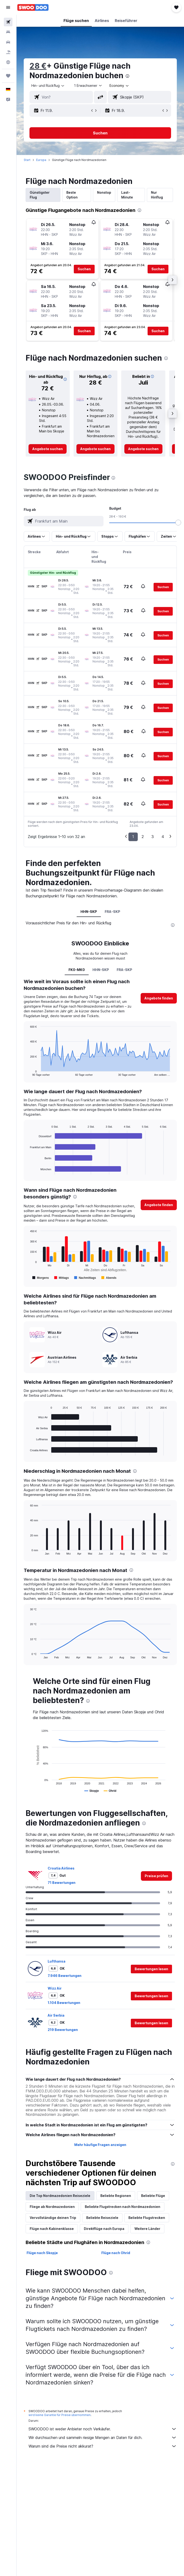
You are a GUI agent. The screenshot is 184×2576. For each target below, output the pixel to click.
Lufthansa (56, 1961)
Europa (41, 160)
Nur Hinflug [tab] (157, 194)
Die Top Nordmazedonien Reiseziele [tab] (60, 2196)
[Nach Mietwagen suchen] (8, 42)
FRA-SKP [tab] (112, 912)
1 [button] (133, 836)
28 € (37, 66)
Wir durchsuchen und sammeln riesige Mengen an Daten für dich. (103, 2437)
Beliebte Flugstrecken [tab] (146, 2218)
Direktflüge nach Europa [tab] (104, 2229)
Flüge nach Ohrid (115, 2253)
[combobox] (119, 85)
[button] (8, 7)
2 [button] (143, 836)
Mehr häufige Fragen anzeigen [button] (100, 2145)
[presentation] (127, 76)
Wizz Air (55, 1988)
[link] (48, 449)
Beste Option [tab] (72, 194)
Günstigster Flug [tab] (40, 194)
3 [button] (152, 836)
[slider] (178, 522)
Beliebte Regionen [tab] (115, 2196)
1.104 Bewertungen (64, 2003)
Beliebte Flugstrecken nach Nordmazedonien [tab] (122, 2207)
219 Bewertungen (63, 2030)
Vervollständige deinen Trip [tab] (53, 2218)
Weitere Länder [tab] (147, 2229)
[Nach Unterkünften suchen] (8, 32)
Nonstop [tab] (104, 192)
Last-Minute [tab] (127, 194)
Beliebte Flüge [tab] (153, 2196)
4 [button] (162, 836)
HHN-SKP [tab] (88, 912)
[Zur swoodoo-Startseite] (33, 7)
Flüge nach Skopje (42, 2253)
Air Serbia (56, 2015)
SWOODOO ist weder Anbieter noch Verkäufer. (103, 2429)
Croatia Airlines (61, 1868)
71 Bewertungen (61, 1883)
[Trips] (8, 76)
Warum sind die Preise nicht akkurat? (103, 2446)
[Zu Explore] (8, 62)
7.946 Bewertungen (64, 1976)
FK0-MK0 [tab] (77, 970)
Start (27, 160)
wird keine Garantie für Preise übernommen (60, 2415)
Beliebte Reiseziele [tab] (102, 2218)
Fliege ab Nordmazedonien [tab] (52, 2207)
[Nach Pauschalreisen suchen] (8, 52)
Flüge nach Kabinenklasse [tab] (52, 2229)
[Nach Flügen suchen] (8, 22)
